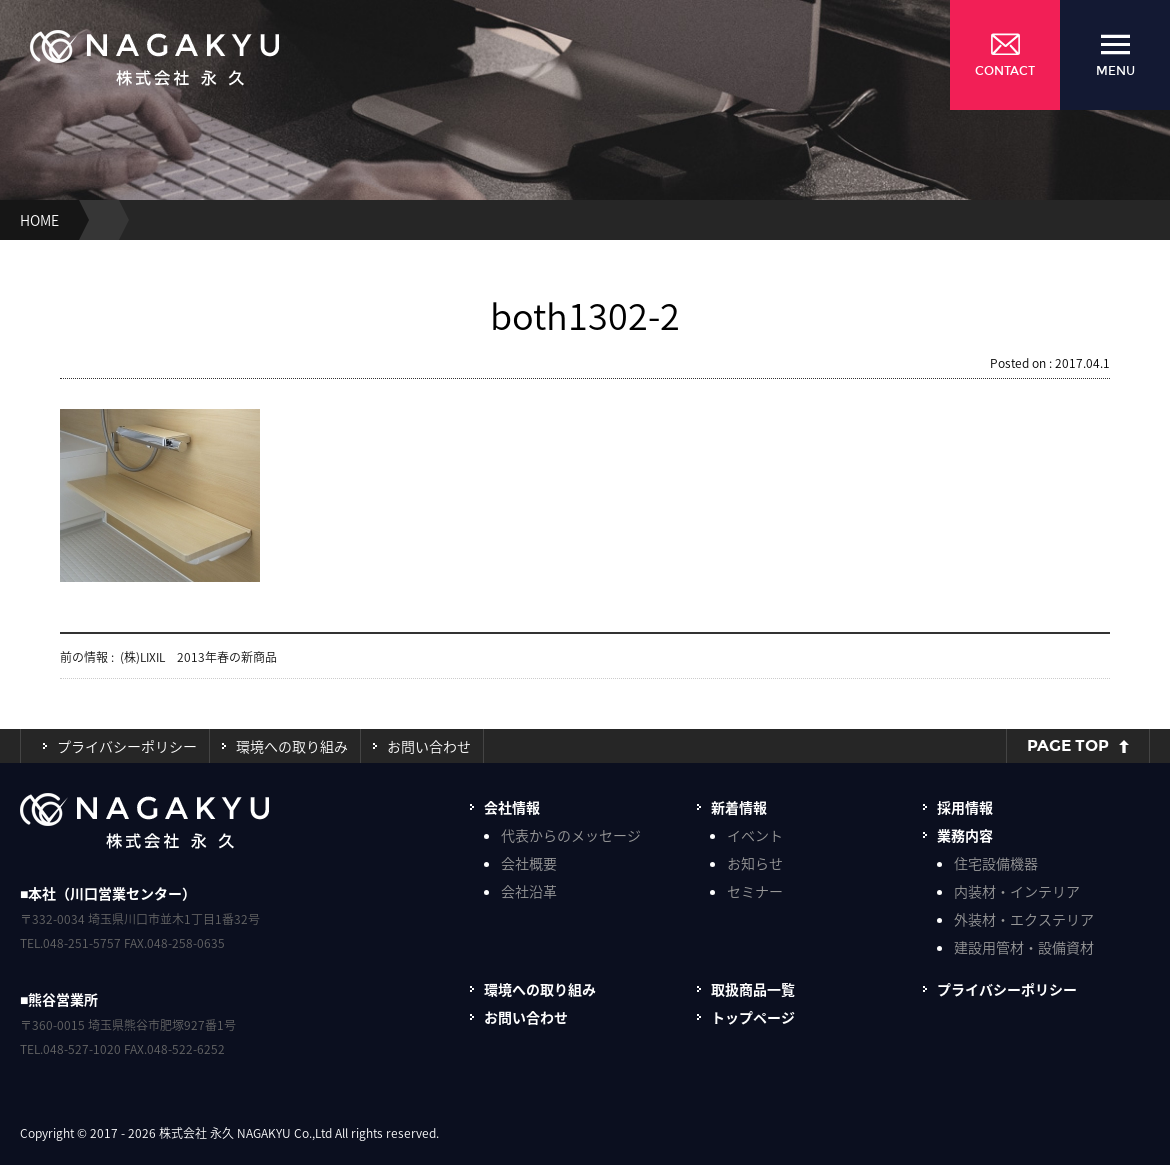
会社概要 (529, 863)
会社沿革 (529, 891)
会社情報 (512, 807)
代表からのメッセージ (571, 835)
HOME (39, 220)
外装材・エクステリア (1024, 919)
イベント (755, 835)
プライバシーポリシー (127, 746)
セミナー (755, 891)
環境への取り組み (292, 746)
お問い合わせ (429, 746)
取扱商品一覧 (753, 989)
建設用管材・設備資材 (1024, 947)
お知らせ (755, 863)
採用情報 (965, 807)
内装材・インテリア (1017, 891)
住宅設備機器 (996, 863)
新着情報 (739, 807)
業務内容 (965, 835)
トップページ (753, 1017)
